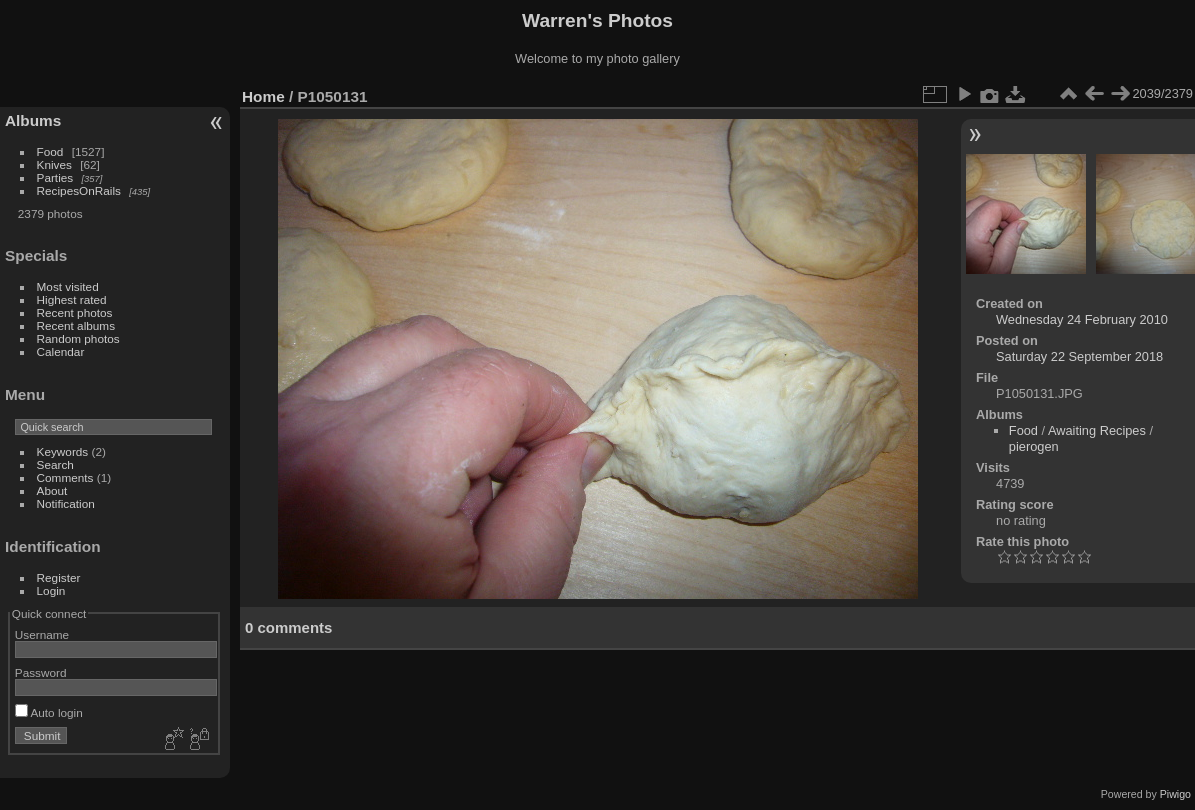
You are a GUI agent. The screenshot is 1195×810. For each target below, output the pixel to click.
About (52, 490)
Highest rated (72, 299)
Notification (66, 503)
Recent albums (76, 325)
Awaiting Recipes (1097, 430)
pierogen (1034, 446)
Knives (54, 164)
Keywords (63, 451)
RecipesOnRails (79, 190)
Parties (55, 177)
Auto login (49, 712)
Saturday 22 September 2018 (1079, 356)
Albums (33, 120)
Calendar (61, 351)
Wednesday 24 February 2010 (1082, 319)
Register (59, 577)
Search (55, 464)
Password (41, 672)
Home (263, 96)
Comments (65, 477)
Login (51, 590)
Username (42, 634)
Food (50, 151)
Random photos (78, 338)
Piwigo (1175, 794)
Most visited (68, 286)
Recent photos (75, 312)
